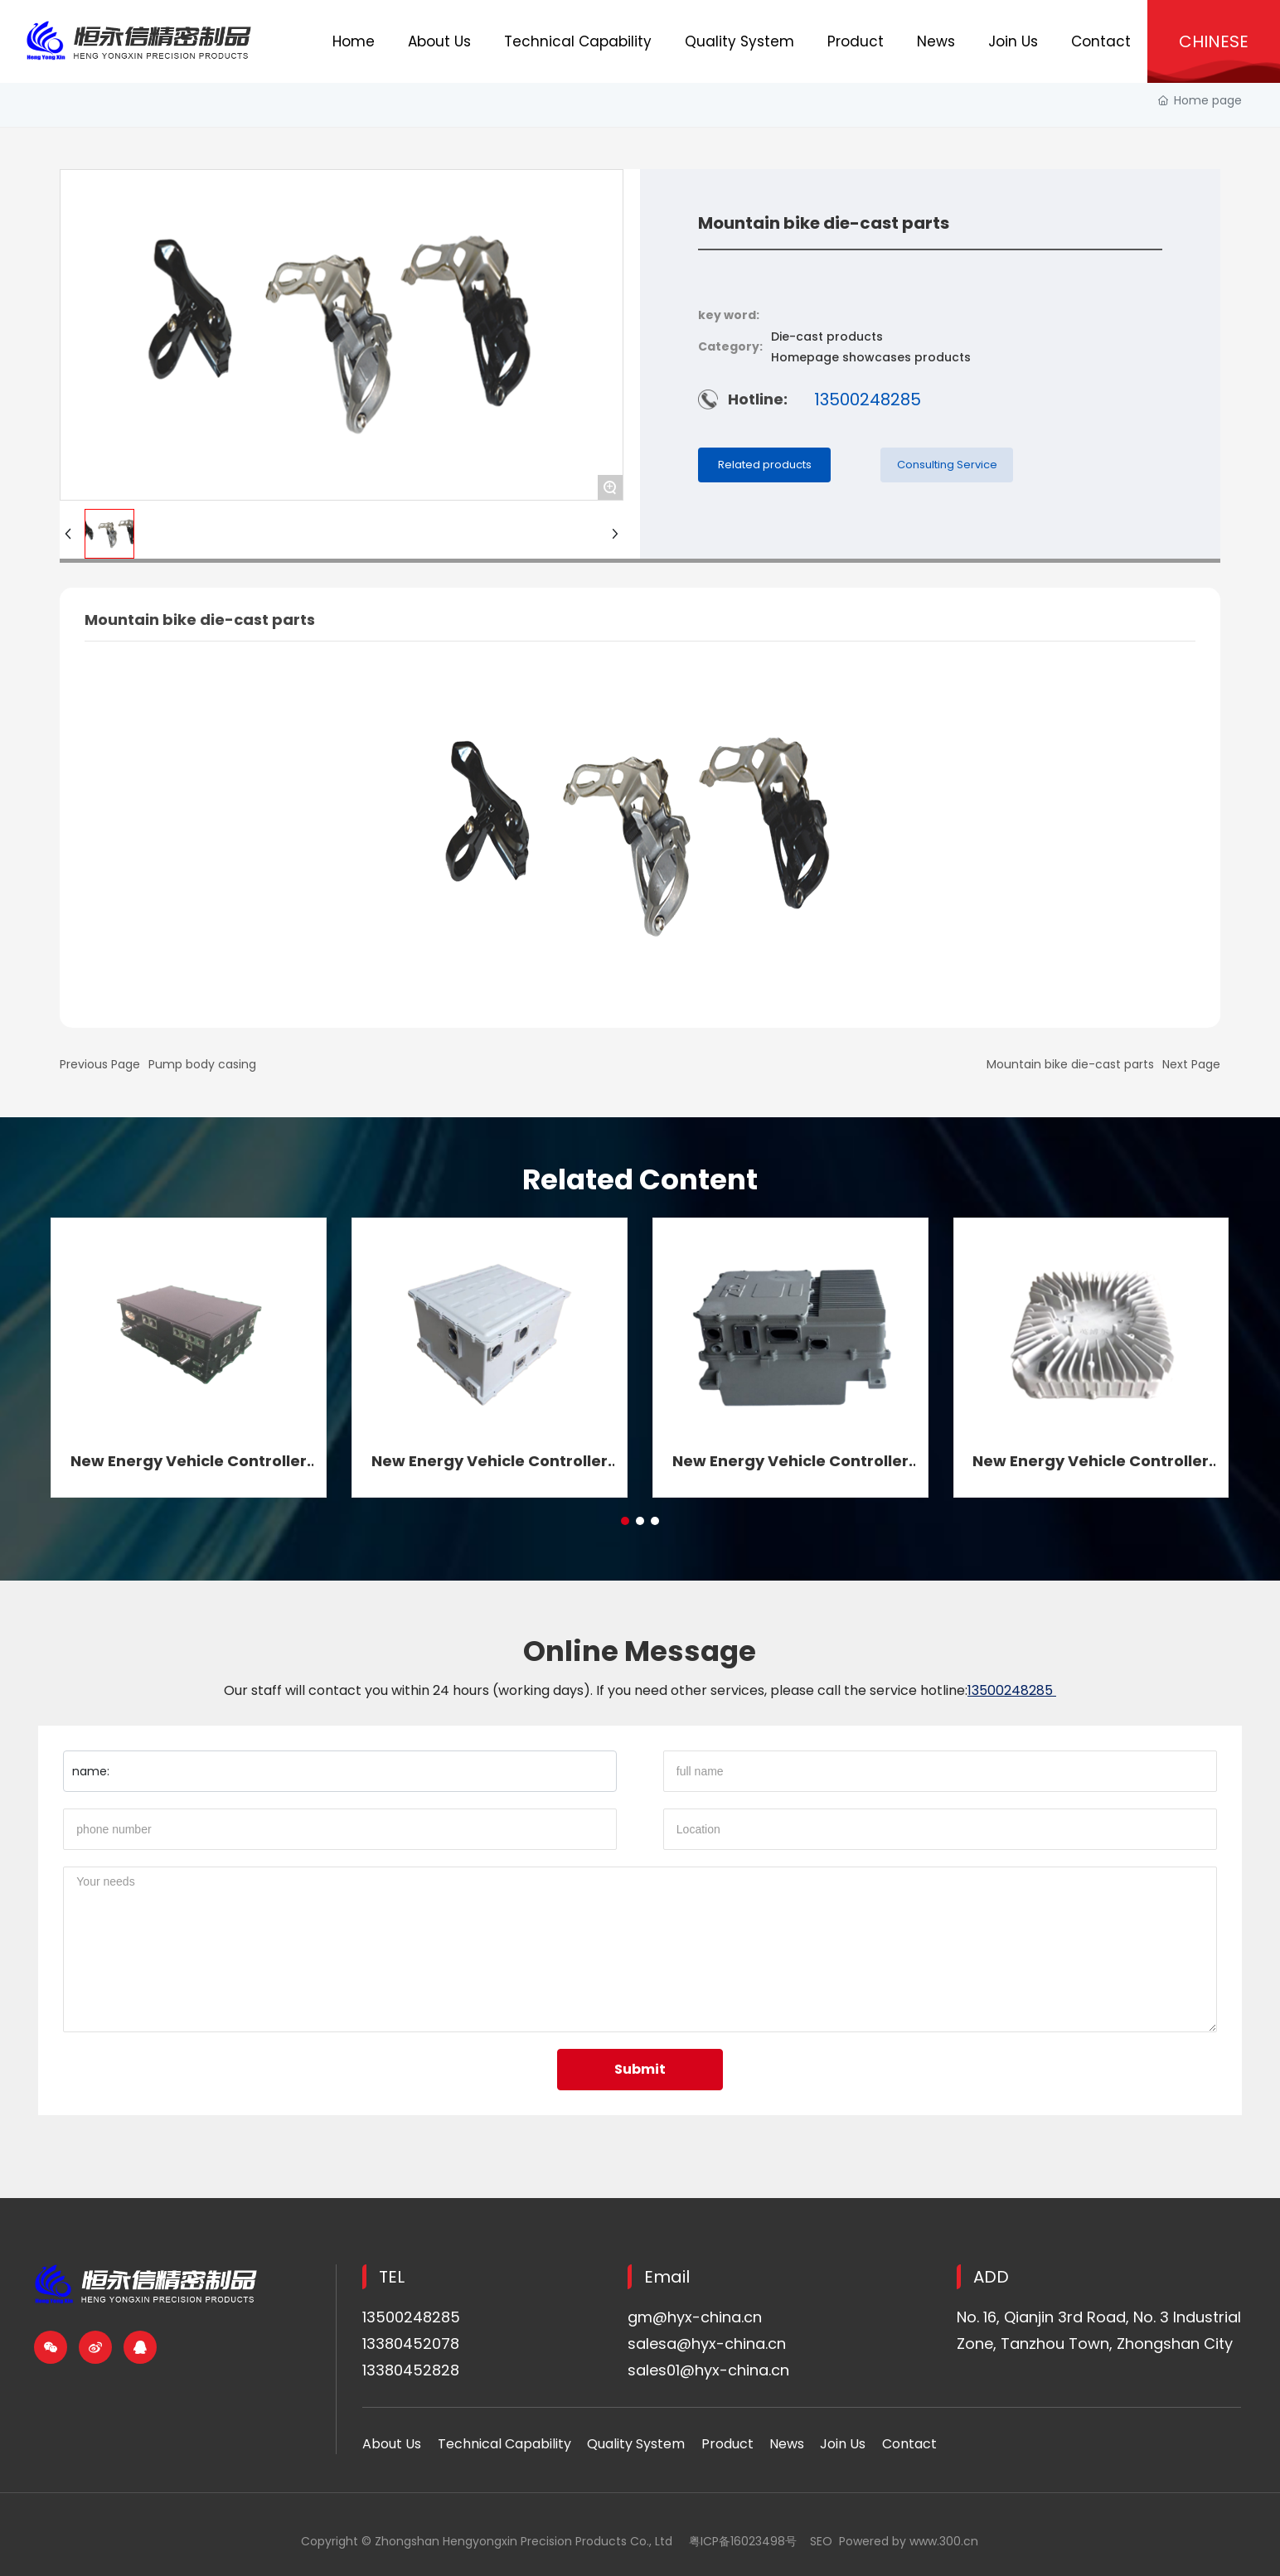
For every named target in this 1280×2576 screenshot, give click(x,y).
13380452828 (410, 2370)
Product (727, 2443)
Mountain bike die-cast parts (1070, 1064)
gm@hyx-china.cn (695, 2317)
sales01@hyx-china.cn (708, 2370)
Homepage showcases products (871, 357)
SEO (821, 2541)
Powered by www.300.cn (908, 2541)
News (786, 2443)
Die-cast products (827, 336)
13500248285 (867, 399)
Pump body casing (202, 1064)
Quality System (636, 2443)
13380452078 (410, 2343)
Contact (909, 2443)
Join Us (842, 2443)
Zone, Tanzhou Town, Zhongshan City (1095, 2343)
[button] (625, 1521)
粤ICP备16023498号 (743, 2541)
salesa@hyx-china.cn (707, 2343)
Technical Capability (504, 2443)
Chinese (1213, 41)
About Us (391, 2443)
